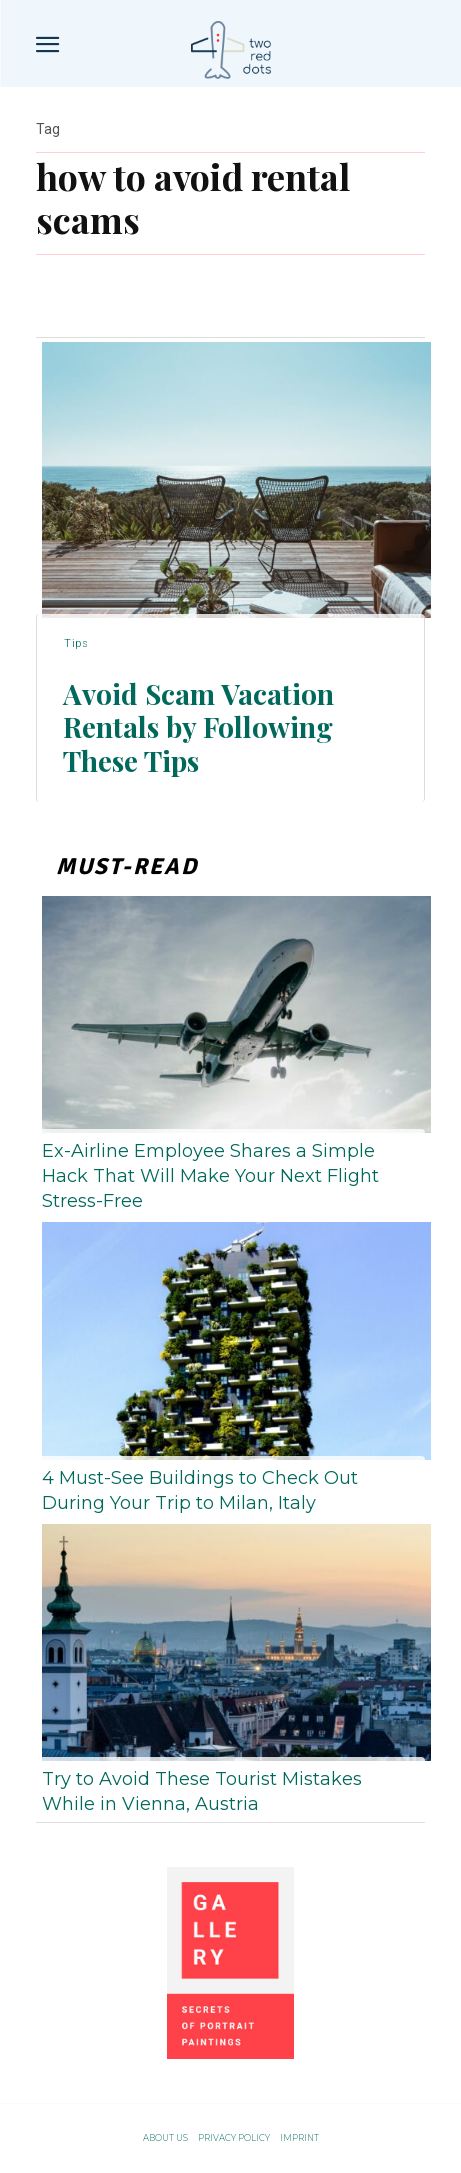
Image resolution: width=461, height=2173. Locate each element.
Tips (76, 643)
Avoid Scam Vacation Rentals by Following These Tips (198, 727)
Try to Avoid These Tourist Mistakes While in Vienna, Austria (202, 1791)
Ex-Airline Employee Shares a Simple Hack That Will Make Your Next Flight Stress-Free (210, 1176)
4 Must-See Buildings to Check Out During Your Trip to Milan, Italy (200, 1490)
